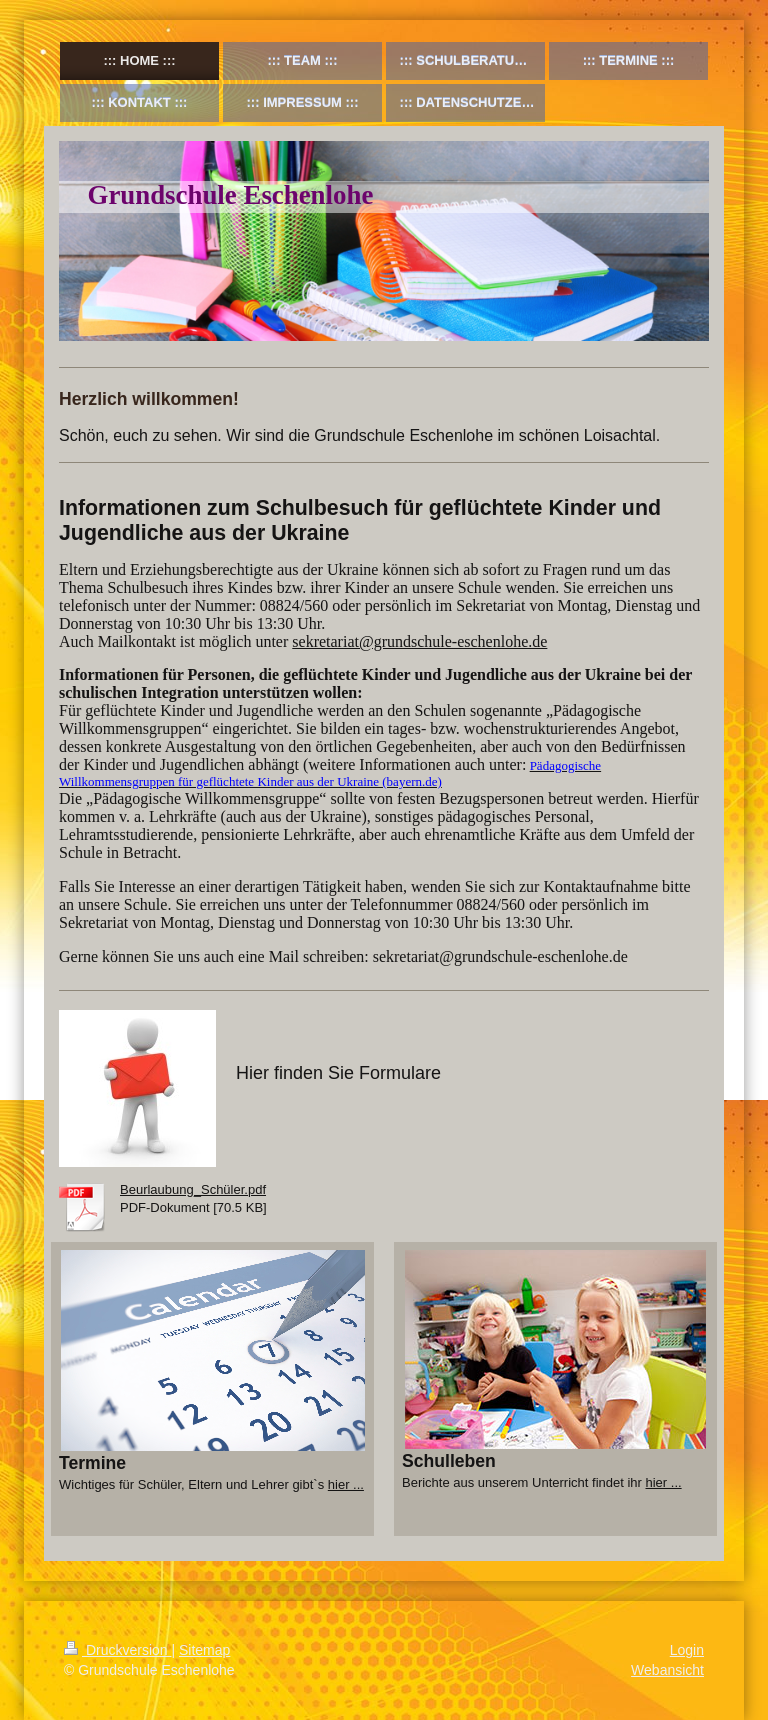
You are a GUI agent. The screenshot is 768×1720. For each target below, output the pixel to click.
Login (687, 1650)
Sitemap (204, 1650)
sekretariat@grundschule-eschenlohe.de (419, 641)
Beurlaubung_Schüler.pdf (193, 1189)
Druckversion (117, 1650)
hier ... (346, 1484)
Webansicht (667, 1670)
